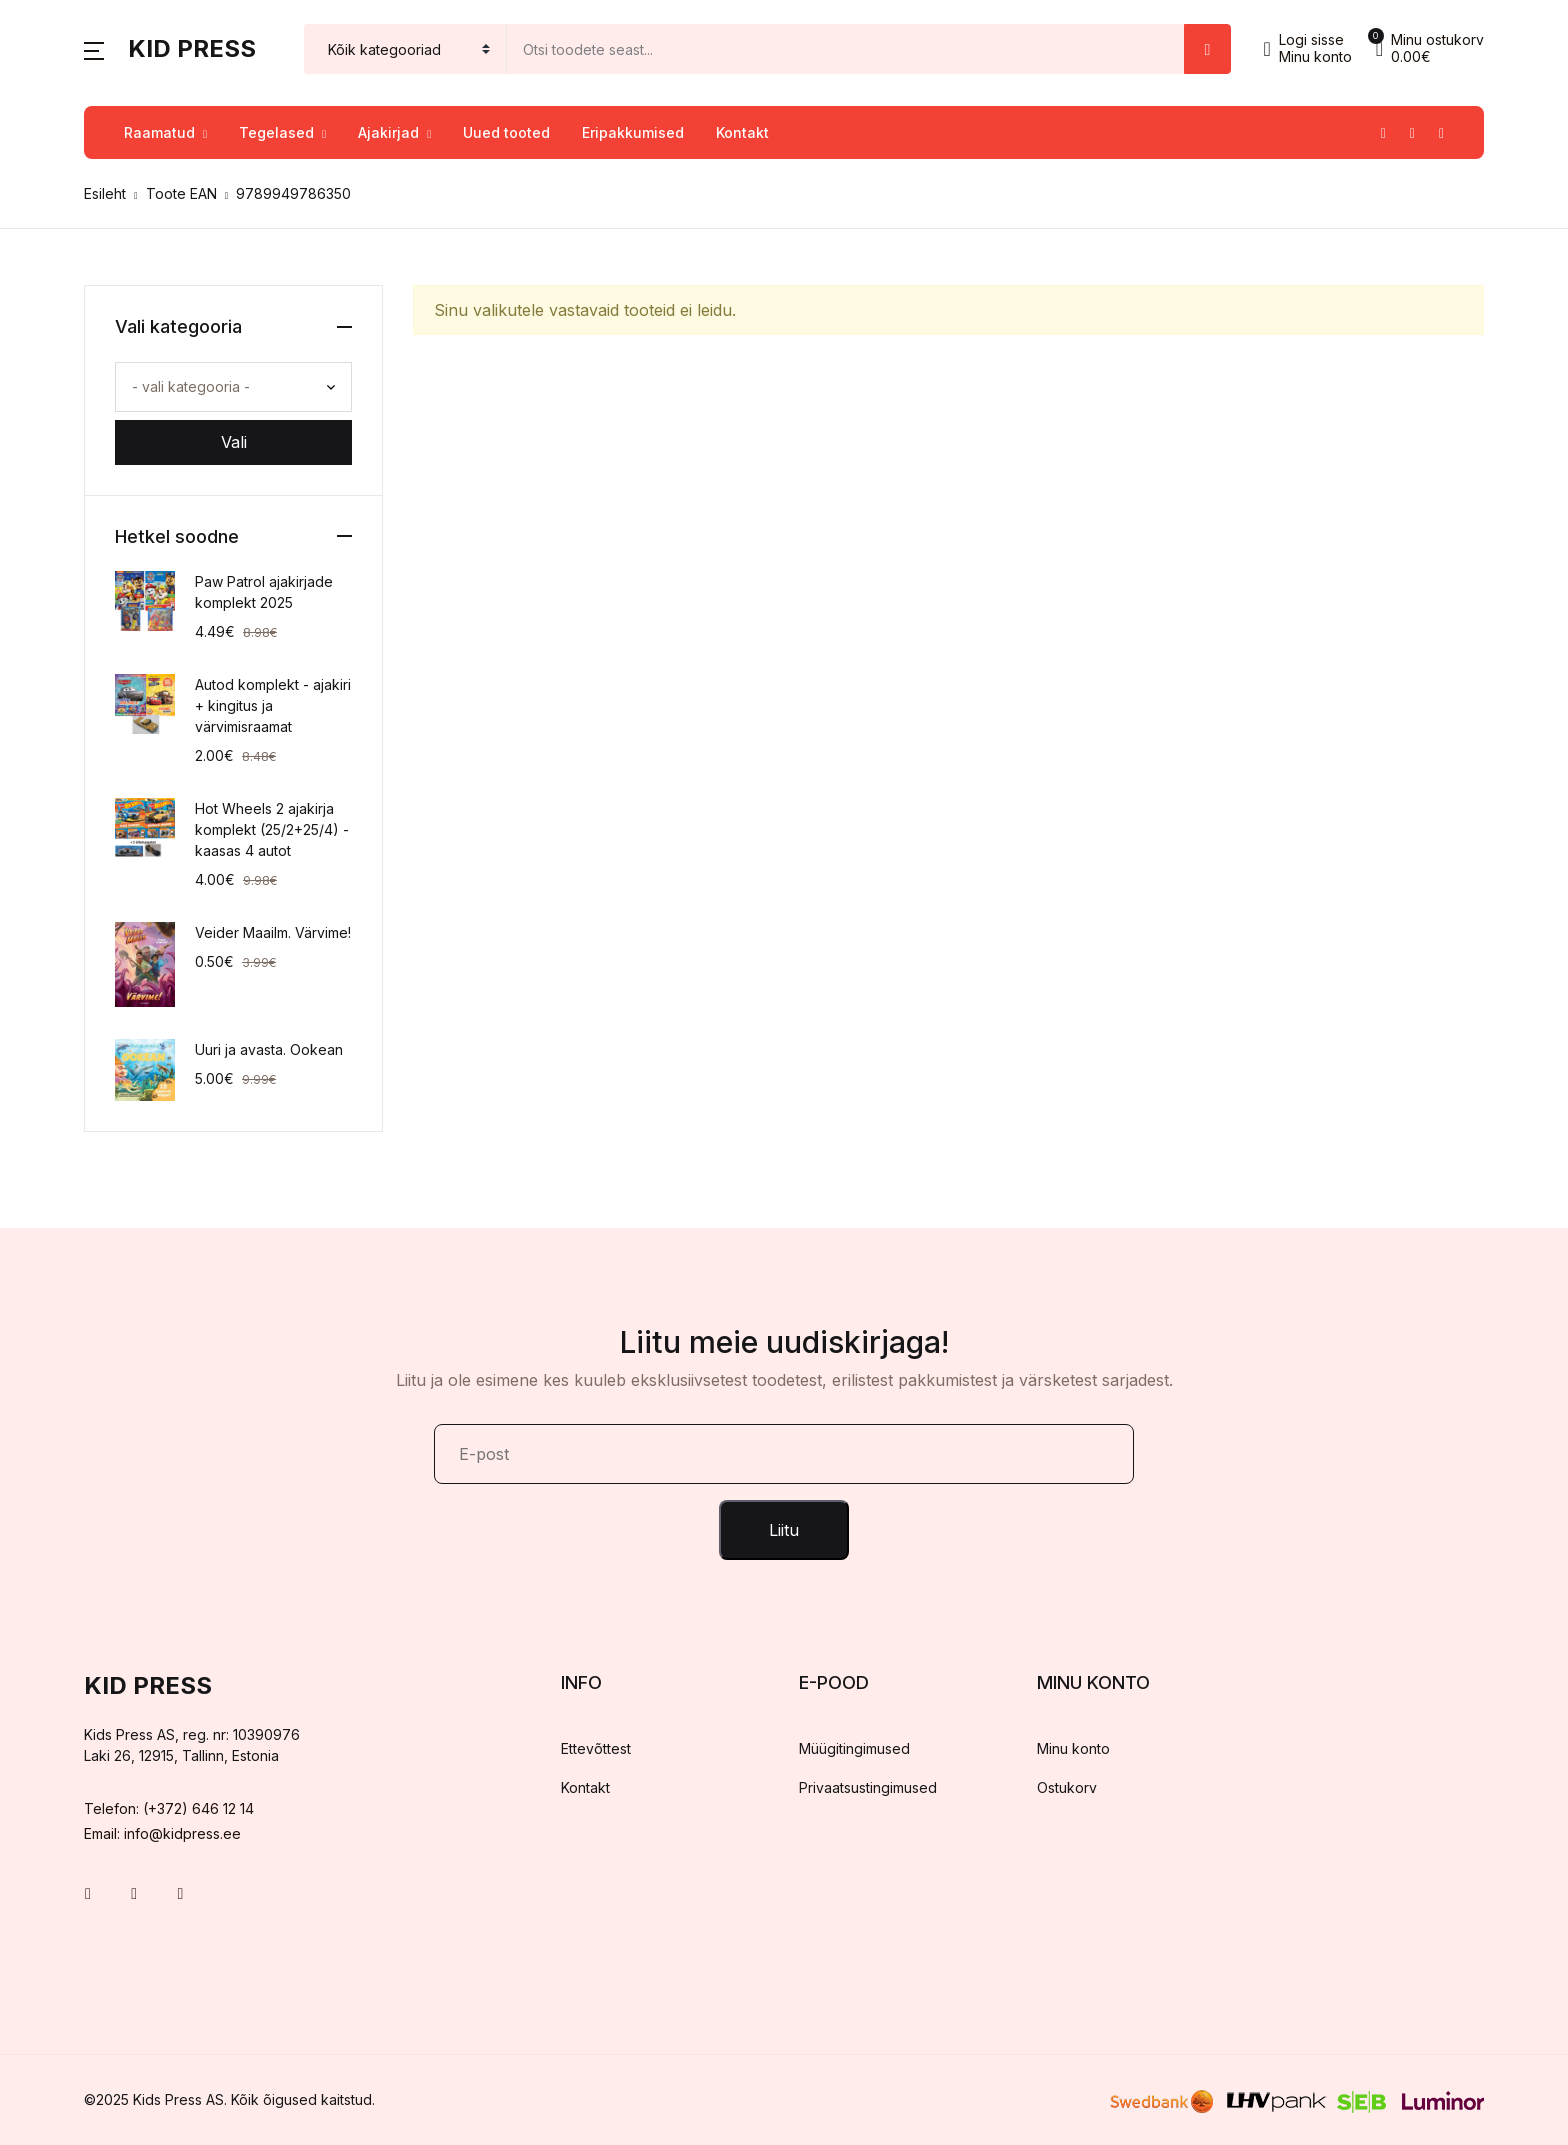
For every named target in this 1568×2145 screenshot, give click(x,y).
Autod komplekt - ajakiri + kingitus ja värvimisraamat (273, 705)
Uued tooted (506, 132)
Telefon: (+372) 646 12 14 (169, 1808)
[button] (94, 49)
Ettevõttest (596, 1748)
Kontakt (742, 132)
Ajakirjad (388, 132)
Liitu (784, 1530)
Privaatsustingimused (868, 1787)
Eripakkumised (633, 132)
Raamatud (159, 132)
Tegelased (276, 132)
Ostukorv (1067, 1787)
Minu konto (1073, 1748)
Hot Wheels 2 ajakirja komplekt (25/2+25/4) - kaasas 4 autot (272, 829)
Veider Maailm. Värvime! (273, 932)
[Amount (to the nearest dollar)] (846, 49)
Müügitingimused (854, 1748)
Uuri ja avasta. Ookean (269, 1049)
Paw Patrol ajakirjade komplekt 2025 (264, 592)
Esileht (105, 193)
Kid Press (192, 48)
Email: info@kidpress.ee (162, 1833)
